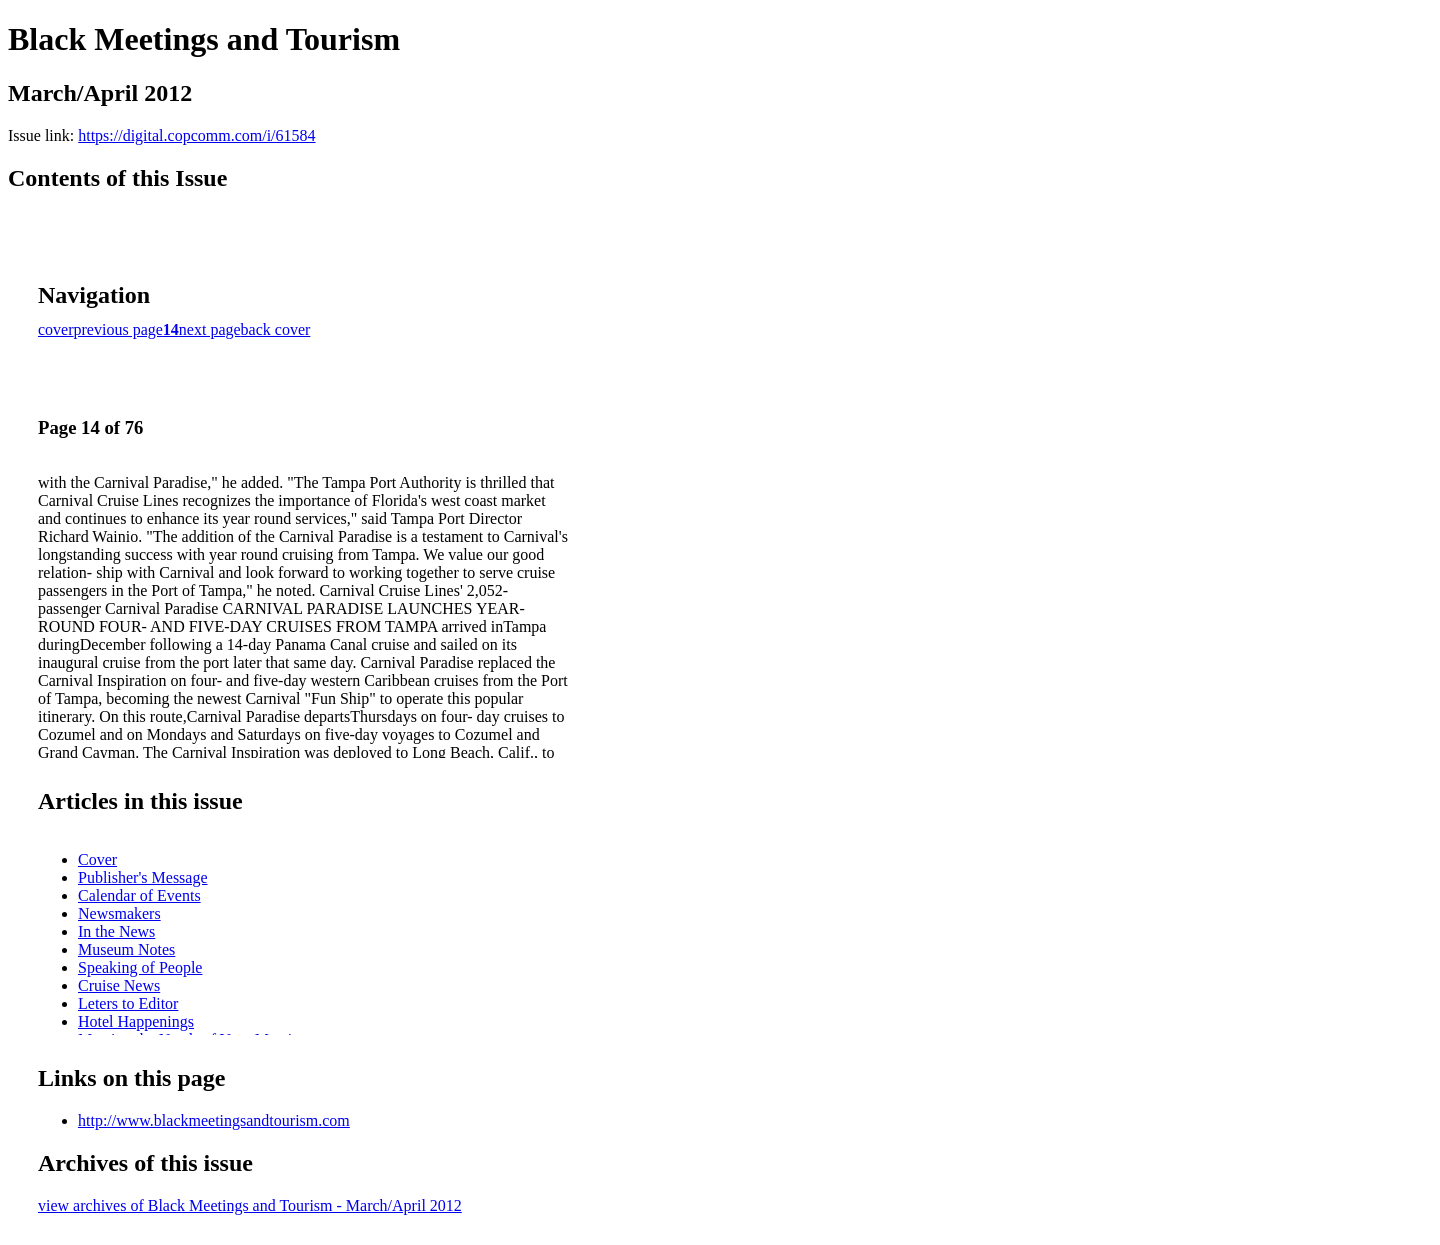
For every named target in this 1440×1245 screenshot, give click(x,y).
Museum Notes (126, 949)
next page (210, 329)
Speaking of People (140, 967)
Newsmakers (119, 913)
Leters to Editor (128, 1003)
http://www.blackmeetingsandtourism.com (214, 1120)
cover (56, 329)
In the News (116, 931)
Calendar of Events (139, 895)
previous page (118, 329)
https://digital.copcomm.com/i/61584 (196, 135)
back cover (276, 329)
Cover (97, 859)
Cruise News (119, 985)
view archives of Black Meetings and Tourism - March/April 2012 (250, 1205)
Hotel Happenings (136, 1021)
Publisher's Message (143, 877)
